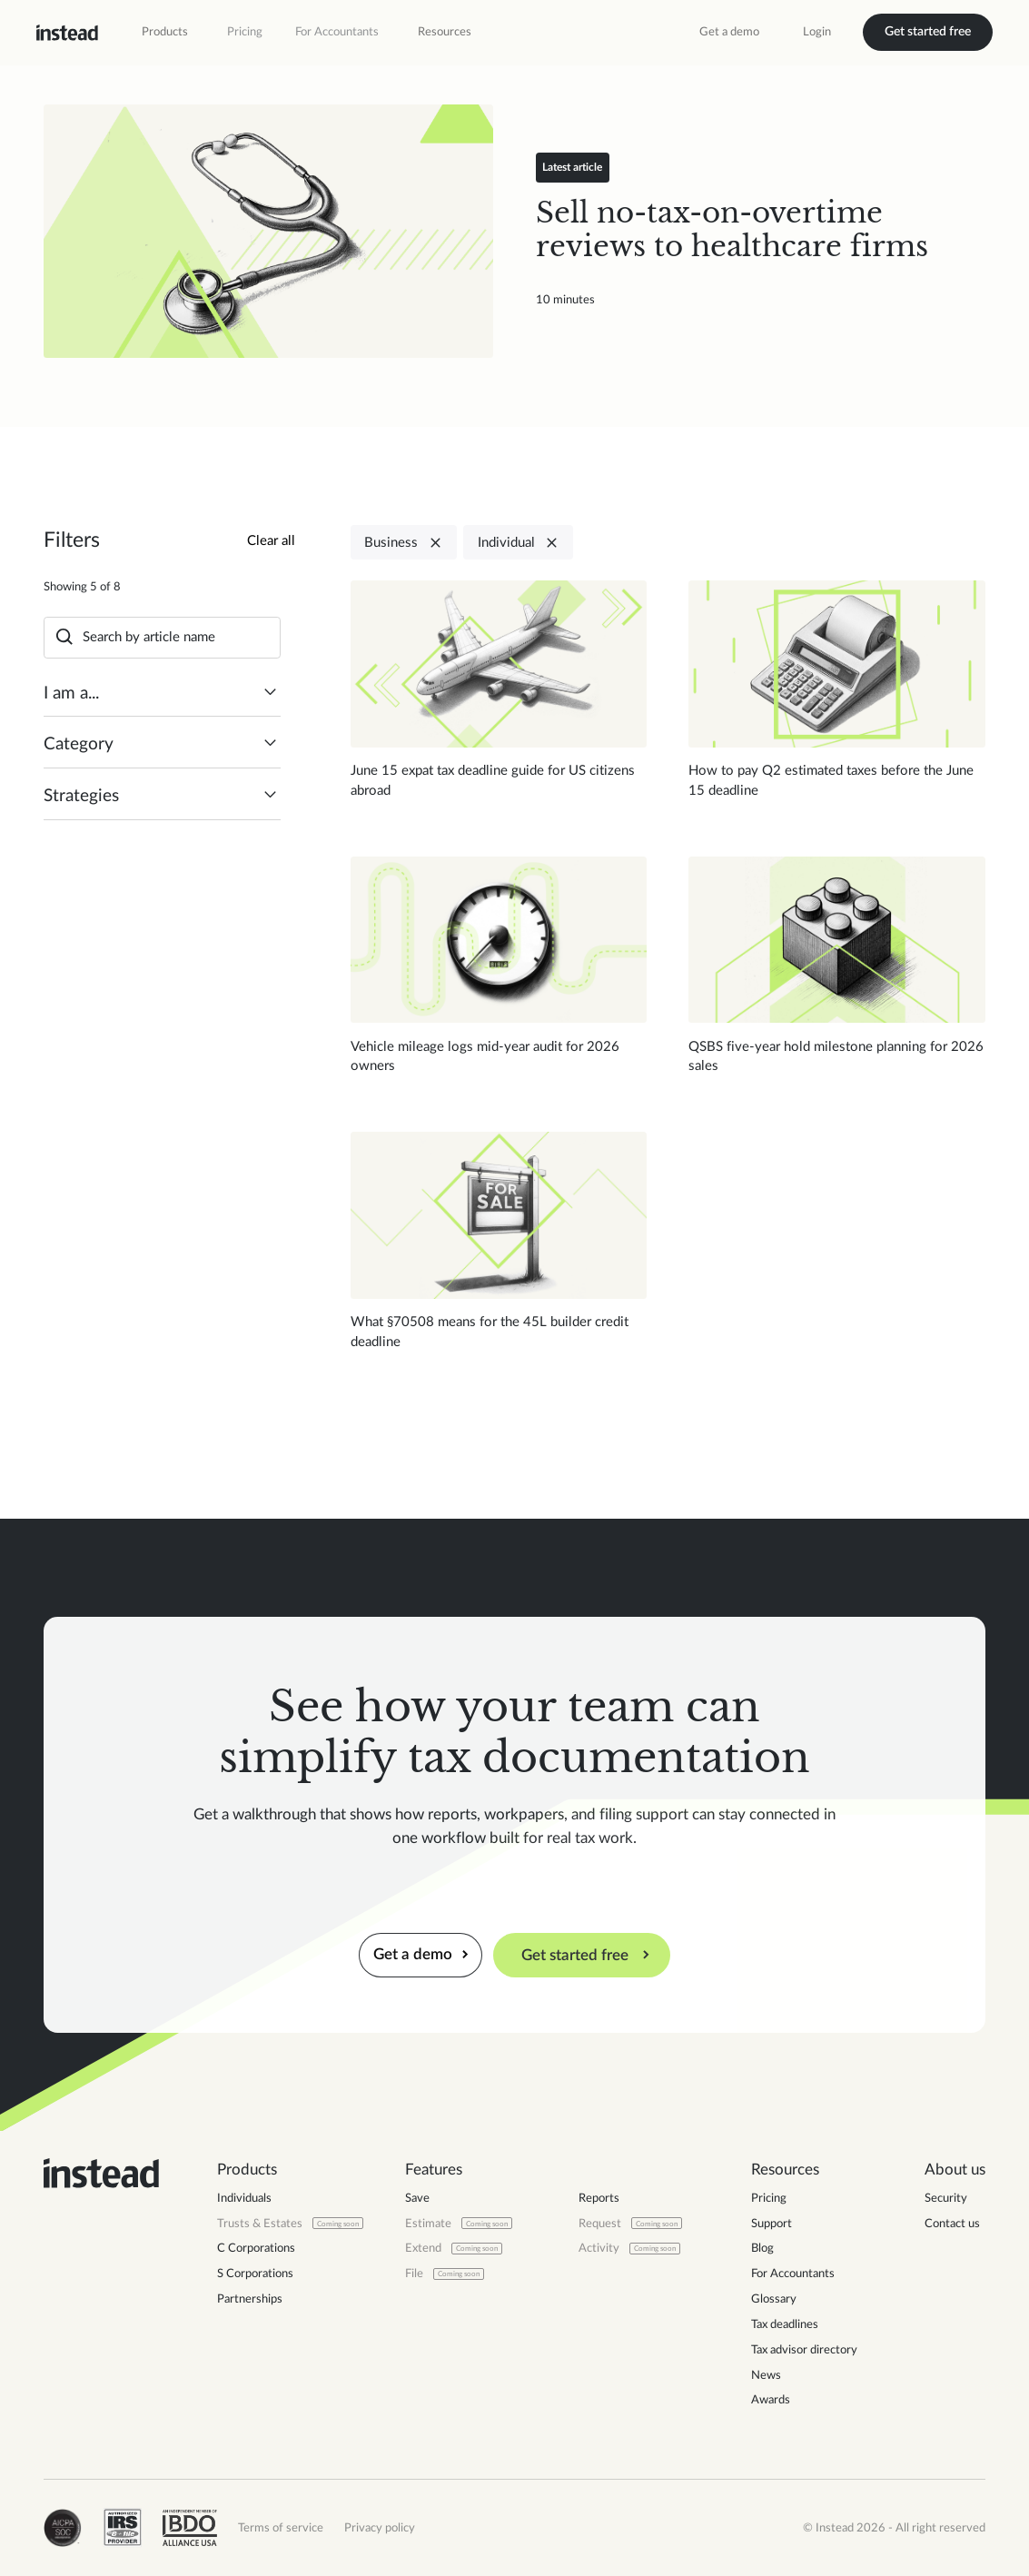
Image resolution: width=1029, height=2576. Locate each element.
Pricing (244, 31)
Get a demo (729, 31)
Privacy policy (379, 2528)
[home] (67, 33)
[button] (165, 32)
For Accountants (337, 31)
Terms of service (280, 2528)
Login (817, 31)
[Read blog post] (268, 231)
